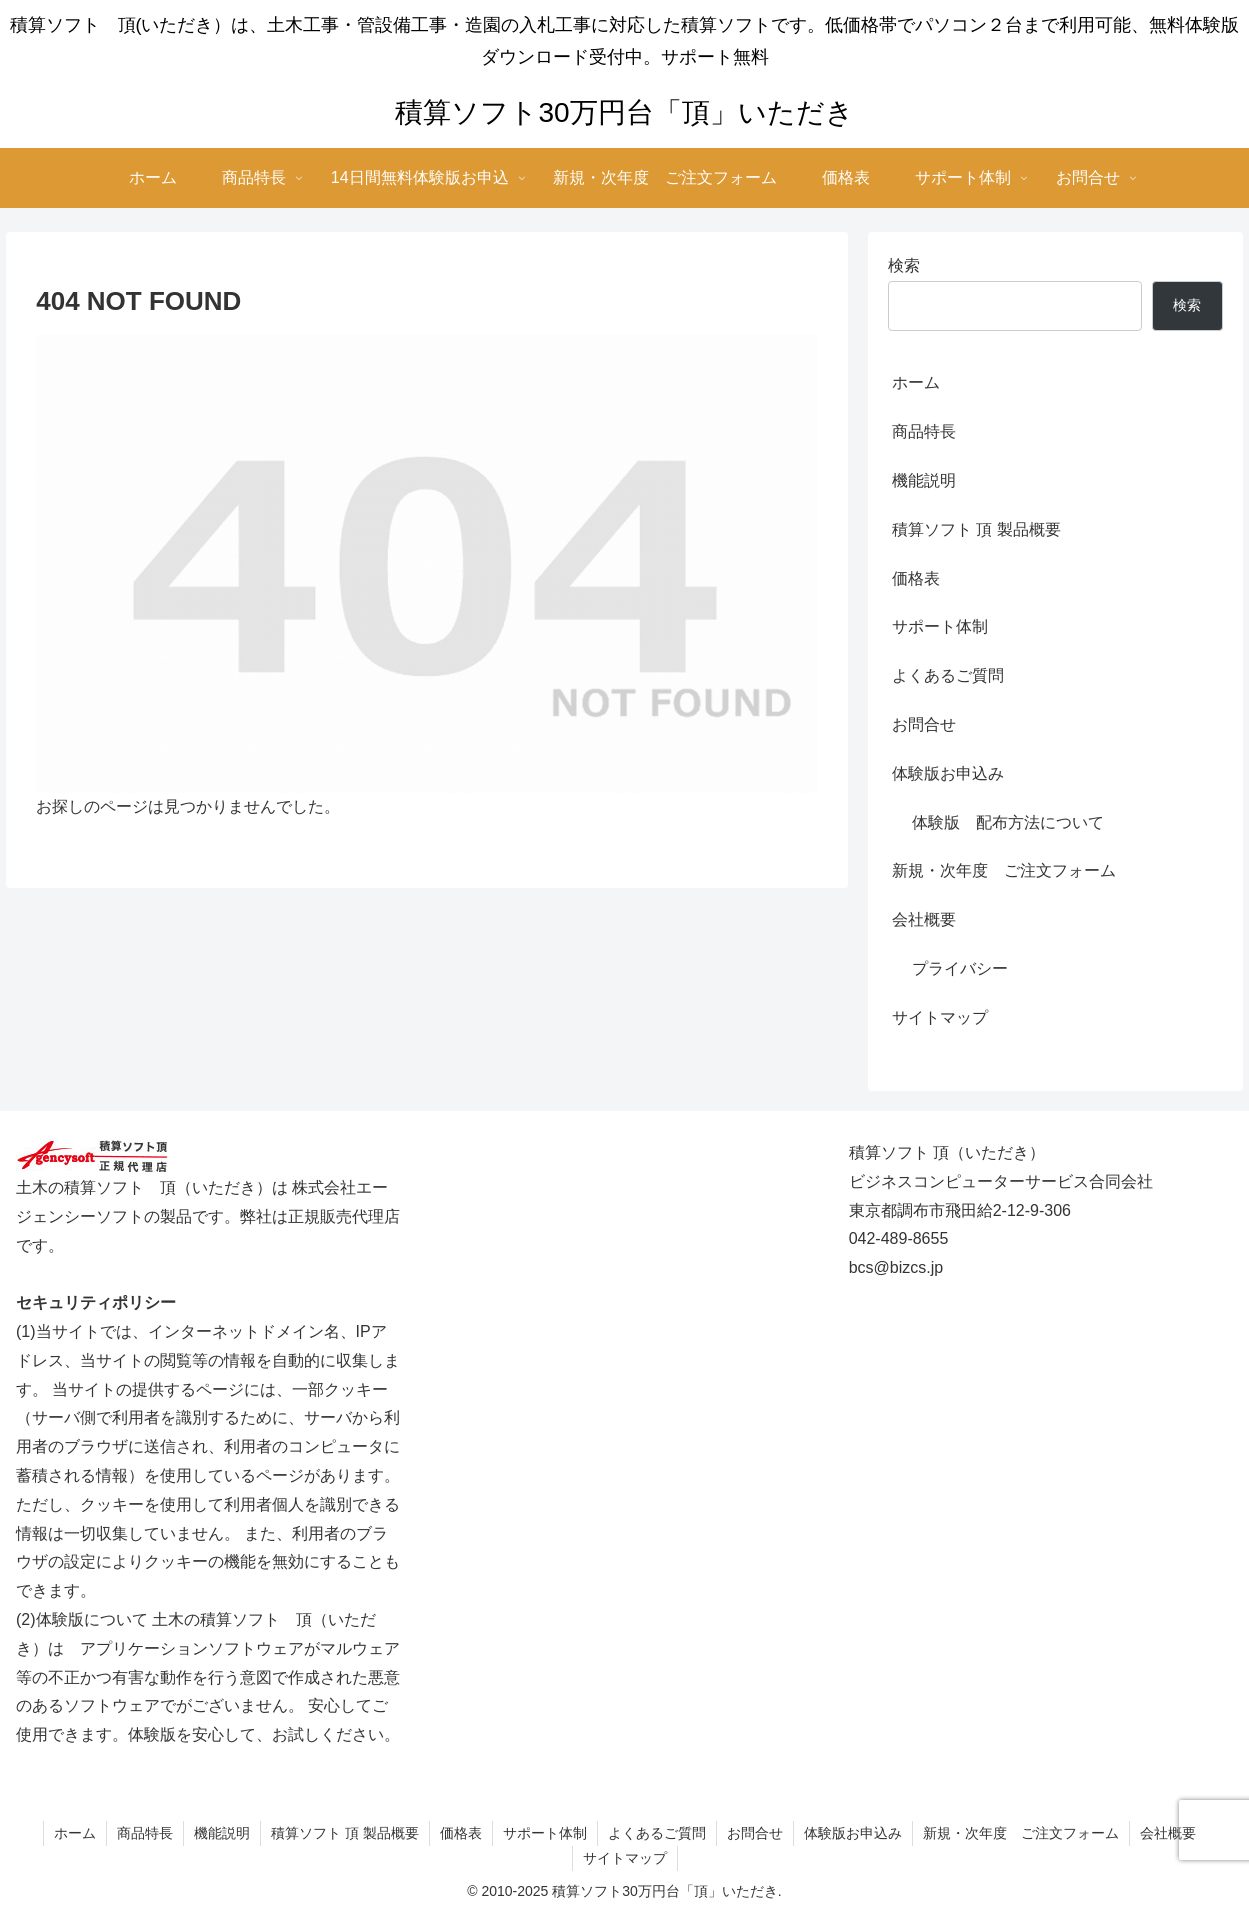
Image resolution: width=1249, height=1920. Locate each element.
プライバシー (960, 968)
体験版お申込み (948, 773)
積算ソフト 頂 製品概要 (976, 529)
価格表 (916, 578)
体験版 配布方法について (1008, 822)
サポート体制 (940, 626)
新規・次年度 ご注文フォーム (1004, 870)
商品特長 (924, 431)
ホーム (916, 382)
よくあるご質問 (948, 675)
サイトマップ (940, 1017)
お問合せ (924, 724)
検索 (904, 265)
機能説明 (924, 480)
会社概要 (924, 919)
